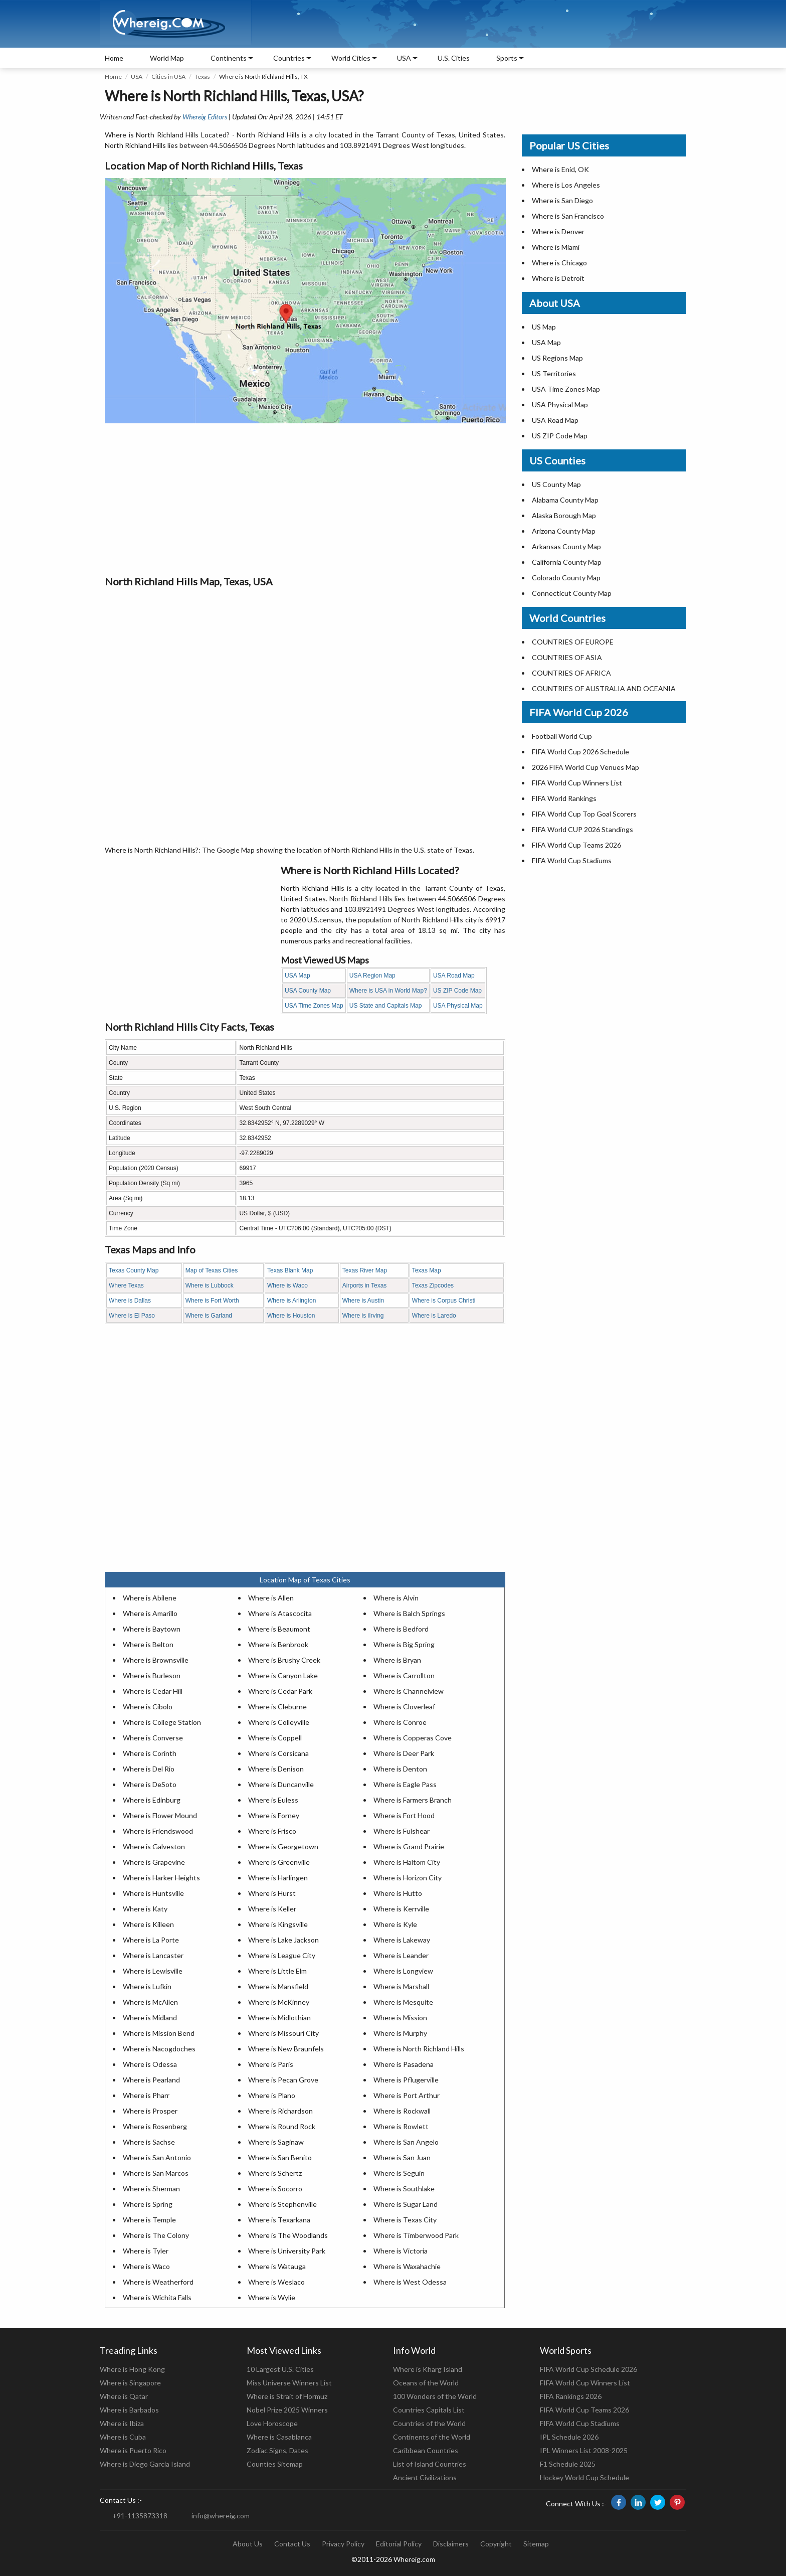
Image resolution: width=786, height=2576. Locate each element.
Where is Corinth (149, 1753)
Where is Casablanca (279, 2437)
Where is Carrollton (404, 1675)
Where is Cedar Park (280, 1691)
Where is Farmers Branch (412, 1800)
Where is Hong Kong (132, 2369)
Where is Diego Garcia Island (145, 2464)
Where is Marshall (401, 1986)
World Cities (350, 58)
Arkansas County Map (566, 546)
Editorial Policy (399, 2543)
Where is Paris (270, 2064)
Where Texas (126, 1285)
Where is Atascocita (280, 1613)
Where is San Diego (562, 200)
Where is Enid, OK (560, 169)
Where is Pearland (151, 2079)
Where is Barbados (129, 2409)
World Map (167, 58)
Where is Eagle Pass (405, 1784)
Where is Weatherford (158, 2282)
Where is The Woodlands (288, 2235)
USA (136, 76)
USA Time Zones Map (314, 1005)
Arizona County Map (564, 531)
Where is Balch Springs (409, 1613)
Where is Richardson (280, 2111)
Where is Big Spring (404, 1644)
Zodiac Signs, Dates (277, 2450)
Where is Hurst (272, 1893)
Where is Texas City (405, 2219)
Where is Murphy (400, 2033)
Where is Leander (401, 1955)
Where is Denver (558, 231)
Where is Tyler (145, 2250)
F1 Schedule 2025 (568, 2464)
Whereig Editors (204, 116)
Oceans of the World (426, 2382)
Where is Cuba (123, 2437)
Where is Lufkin (147, 1986)
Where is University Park (286, 2250)
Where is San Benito (280, 2157)
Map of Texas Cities (211, 1270)
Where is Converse (153, 1737)
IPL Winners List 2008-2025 (584, 2450)
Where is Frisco (272, 1831)
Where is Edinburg (151, 1800)
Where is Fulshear (401, 1831)
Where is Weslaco (276, 2282)
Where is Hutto (397, 1893)
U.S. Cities (454, 58)
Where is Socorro (275, 2188)
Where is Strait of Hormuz (287, 2396)
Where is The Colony (156, 2235)
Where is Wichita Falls (157, 2297)
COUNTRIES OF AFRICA (571, 673)
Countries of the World (429, 2423)
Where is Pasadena (403, 2064)
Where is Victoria (400, 2250)
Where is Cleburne (277, 1706)
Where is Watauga (277, 2266)
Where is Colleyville (278, 1722)
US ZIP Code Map (457, 990)
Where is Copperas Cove (412, 1737)
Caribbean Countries (425, 2450)
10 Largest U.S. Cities (280, 2369)
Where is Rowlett (401, 2126)
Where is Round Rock (281, 2126)
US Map (544, 327)
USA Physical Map (458, 1005)
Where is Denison (276, 1768)
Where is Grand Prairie (408, 1846)
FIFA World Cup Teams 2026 (576, 845)
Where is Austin (363, 1300)
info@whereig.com (220, 2515)
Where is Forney (273, 1815)
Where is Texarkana (279, 2219)
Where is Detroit (558, 278)
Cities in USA (168, 76)
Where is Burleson (151, 1675)
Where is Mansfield (278, 1986)
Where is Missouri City (283, 2033)
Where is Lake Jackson (283, 1940)
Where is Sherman (151, 2188)
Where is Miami (555, 247)
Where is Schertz (275, 2173)
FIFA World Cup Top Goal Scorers (584, 814)
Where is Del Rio (148, 1768)
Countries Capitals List (429, 2409)
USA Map (297, 975)
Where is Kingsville (278, 1924)
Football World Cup (562, 736)
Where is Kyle (395, 1924)
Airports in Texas (364, 1285)
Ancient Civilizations (425, 2477)
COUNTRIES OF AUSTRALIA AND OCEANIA (604, 688)
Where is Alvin (396, 1597)
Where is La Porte (151, 1940)
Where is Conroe (400, 1722)
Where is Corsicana (278, 1753)
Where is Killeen (148, 1924)
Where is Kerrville (401, 1908)
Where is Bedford (401, 1629)
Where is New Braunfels (286, 2048)
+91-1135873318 (139, 2515)
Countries (289, 58)
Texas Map (426, 1270)
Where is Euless (273, 1800)
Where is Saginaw (276, 2142)
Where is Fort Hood (404, 1815)
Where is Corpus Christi (444, 1300)
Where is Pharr (146, 2095)
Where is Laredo (434, 1315)
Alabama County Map (565, 500)
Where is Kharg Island (427, 2369)
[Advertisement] (305, 498)
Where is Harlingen (278, 1877)
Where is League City (281, 1955)
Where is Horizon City (407, 1877)
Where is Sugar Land (405, 2204)
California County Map (567, 562)
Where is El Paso (132, 1315)
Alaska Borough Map (564, 515)
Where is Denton (400, 1768)
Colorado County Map (566, 577)
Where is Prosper (150, 2111)
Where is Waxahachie (407, 2266)
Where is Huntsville (153, 1893)
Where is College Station (162, 1722)
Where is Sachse (149, 2142)
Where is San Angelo (406, 2142)
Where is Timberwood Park (416, 2235)
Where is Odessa (150, 2064)
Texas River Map (364, 1270)
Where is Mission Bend (158, 2033)
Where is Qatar (124, 2396)
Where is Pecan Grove (283, 2079)
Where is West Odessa (410, 2282)
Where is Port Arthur (406, 2095)
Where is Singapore (130, 2382)
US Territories (554, 373)
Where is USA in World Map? (388, 990)
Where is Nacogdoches (159, 2048)
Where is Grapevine (154, 1862)
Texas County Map (133, 1270)
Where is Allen (271, 1597)
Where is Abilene (149, 1597)
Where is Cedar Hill (152, 1691)
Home (114, 58)
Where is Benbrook (278, 1644)
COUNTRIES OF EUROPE (573, 641)
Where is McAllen (150, 2002)
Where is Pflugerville (406, 2079)
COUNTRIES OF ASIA (567, 657)
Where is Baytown (151, 1629)
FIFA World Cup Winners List (577, 782)
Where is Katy (145, 1908)
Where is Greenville (279, 1862)
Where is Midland (150, 2017)
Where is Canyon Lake (283, 1675)
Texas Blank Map (290, 1270)
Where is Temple (149, 2219)
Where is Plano (271, 2095)
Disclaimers (451, 2543)
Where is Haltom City (406, 1862)
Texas (202, 76)
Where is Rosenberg (155, 2126)
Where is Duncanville (281, 1784)
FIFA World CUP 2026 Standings (582, 829)
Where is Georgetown (283, 1846)
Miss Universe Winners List (289, 2382)
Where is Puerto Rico (133, 2450)
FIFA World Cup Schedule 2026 (588, 2369)
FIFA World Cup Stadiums (572, 860)
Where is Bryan (397, 1660)
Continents (229, 58)
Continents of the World (431, 2437)
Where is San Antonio (157, 2157)
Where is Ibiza (122, 2423)
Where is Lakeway (401, 1940)
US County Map (556, 484)
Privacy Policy (343, 2543)
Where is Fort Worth (212, 1300)
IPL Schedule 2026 (569, 2437)
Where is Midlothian (279, 2017)
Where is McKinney (278, 2002)
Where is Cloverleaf (404, 1706)
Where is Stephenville (282, 2204)
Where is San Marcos (155, 2173)
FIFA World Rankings (564, 798)
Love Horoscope (272, 2423)
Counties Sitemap (275, 2464)
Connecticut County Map (572, 593)
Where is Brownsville (155, 1660)
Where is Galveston (154, 1846)
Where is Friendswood (158, 1831)
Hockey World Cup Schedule (584, 2477)
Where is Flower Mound (160, 1815)
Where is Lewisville (152, 1971)
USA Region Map (372, 975)
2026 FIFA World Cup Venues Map (585, 767)
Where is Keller (272, 1908)
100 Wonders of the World (435, 2396)
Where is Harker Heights (161, 1877)
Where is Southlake (404, 2188)
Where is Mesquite (403, 2002)
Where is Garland (208, 1315)
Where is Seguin (399, 2173)
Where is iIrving (363, 1315)
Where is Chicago (559, 262)
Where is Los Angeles (566, 185)
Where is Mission (400, 2017)
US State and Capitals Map (385, 1005)
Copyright (496, 2543)
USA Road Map (454, 975)
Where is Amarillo (150, 1613)
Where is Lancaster (153, 1955)
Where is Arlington (291, 1300)
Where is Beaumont (279, 1629)
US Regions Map (557, 358)
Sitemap (536, 2543)
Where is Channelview (408, 1691)
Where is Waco (287, 1285)
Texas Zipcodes (433, 1285)
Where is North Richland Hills (418, 2048)
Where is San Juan (402, 2157)
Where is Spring (147, 2204)
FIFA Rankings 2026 (571, 2396)
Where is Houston (291, 1315)
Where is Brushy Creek (284, 1660)
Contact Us (292, 2543)
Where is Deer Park (403, 1753)
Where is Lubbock (209, 1285)
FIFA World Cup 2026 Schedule (580, 751)
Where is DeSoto (149, 1784)
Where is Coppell (275, 1737)
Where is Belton (148, 1644)
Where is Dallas (130, 1300)
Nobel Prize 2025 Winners (287, 2409)
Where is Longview (403, 1971)
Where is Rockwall (402, 2111)
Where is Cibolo (147, 1706)
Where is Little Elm (277, 1971)
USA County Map (308, 990)
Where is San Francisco (568, 216)
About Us (248, 2543)
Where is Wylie (271, 2297)
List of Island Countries (429, 2464)
